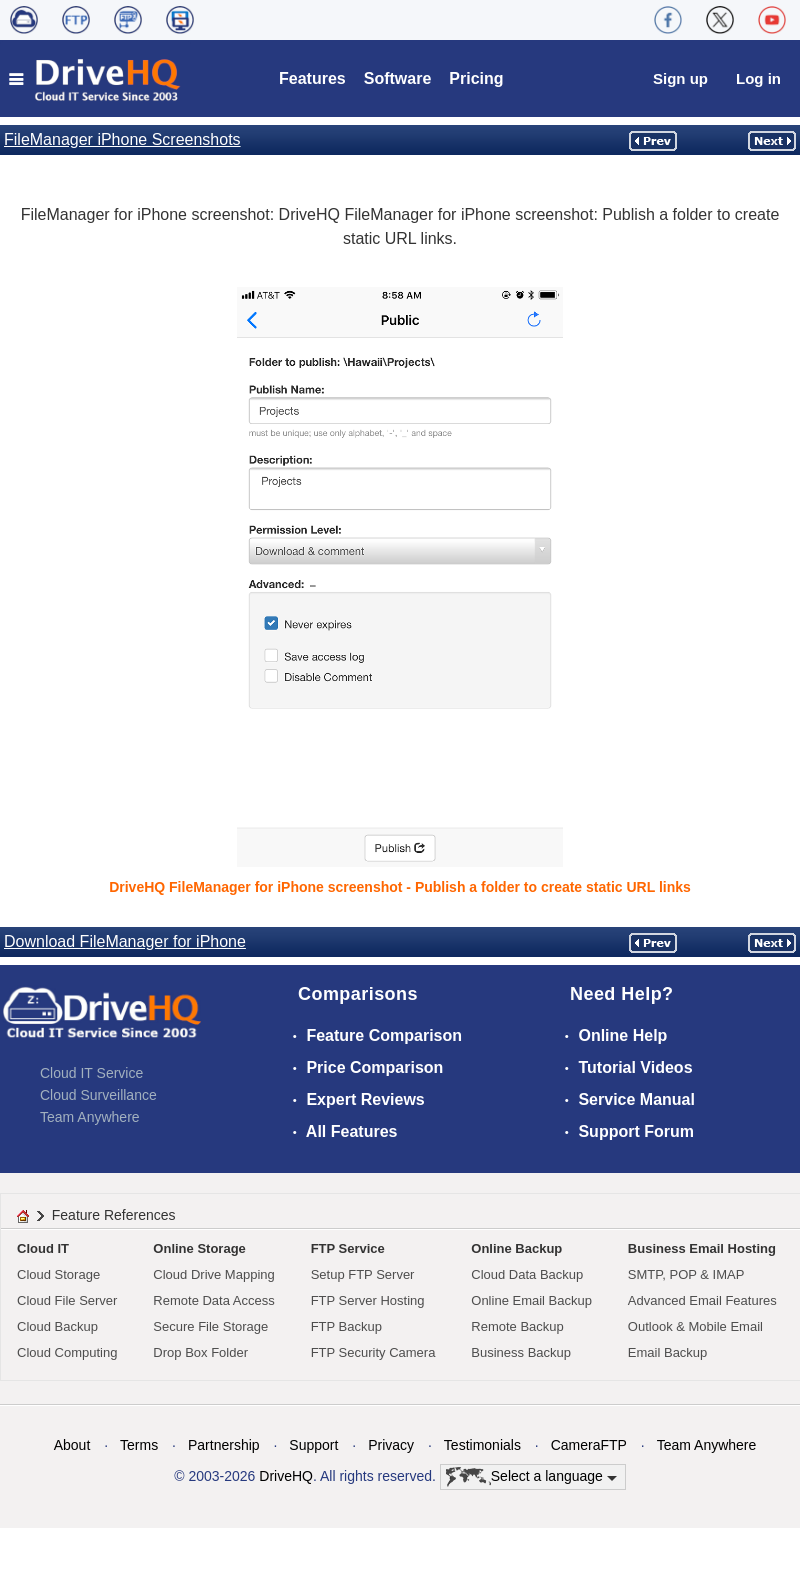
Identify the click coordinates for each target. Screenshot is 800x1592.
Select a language (531, 1477)
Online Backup (516, 1248)
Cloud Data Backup (527, 1274)
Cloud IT (43, 1248)
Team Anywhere (90, 1117)
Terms (139, 1445)
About (72, 1445)
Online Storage (199, 1248)
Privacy (391, 1445)
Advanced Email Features (702, 1300)
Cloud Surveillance (98, 1095)
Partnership (224, 1445)
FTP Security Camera (373, 1352)
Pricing (476, 78)
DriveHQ (286, 1476)
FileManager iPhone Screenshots (122, 139)
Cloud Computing (67, 1352)
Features (312, 78)
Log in (758, 78)
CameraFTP (589, 1445)
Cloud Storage (58, 1274)
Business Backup (521, 1352)
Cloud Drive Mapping (213, 1274)
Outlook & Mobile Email (695, 1326)
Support (313, 1445)
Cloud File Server (67, 1300)
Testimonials (482, 1445)
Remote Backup (517, 1326)
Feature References (114, 1215)
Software (398, 78)
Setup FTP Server (363, 1274)
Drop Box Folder (200, 1352)
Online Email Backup (531, 1300)
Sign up (680, 78)
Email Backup (667, 1352)
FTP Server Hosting (368, 1300)
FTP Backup (346, 1326)
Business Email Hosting (702, 1248)
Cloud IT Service (91, 1073)
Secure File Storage (210, 1326)
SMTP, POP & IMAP (686, 1274)
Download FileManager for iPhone (125, 941)
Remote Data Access (213, 1300)
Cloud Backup (57, 1326)
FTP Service (348, 1248)
